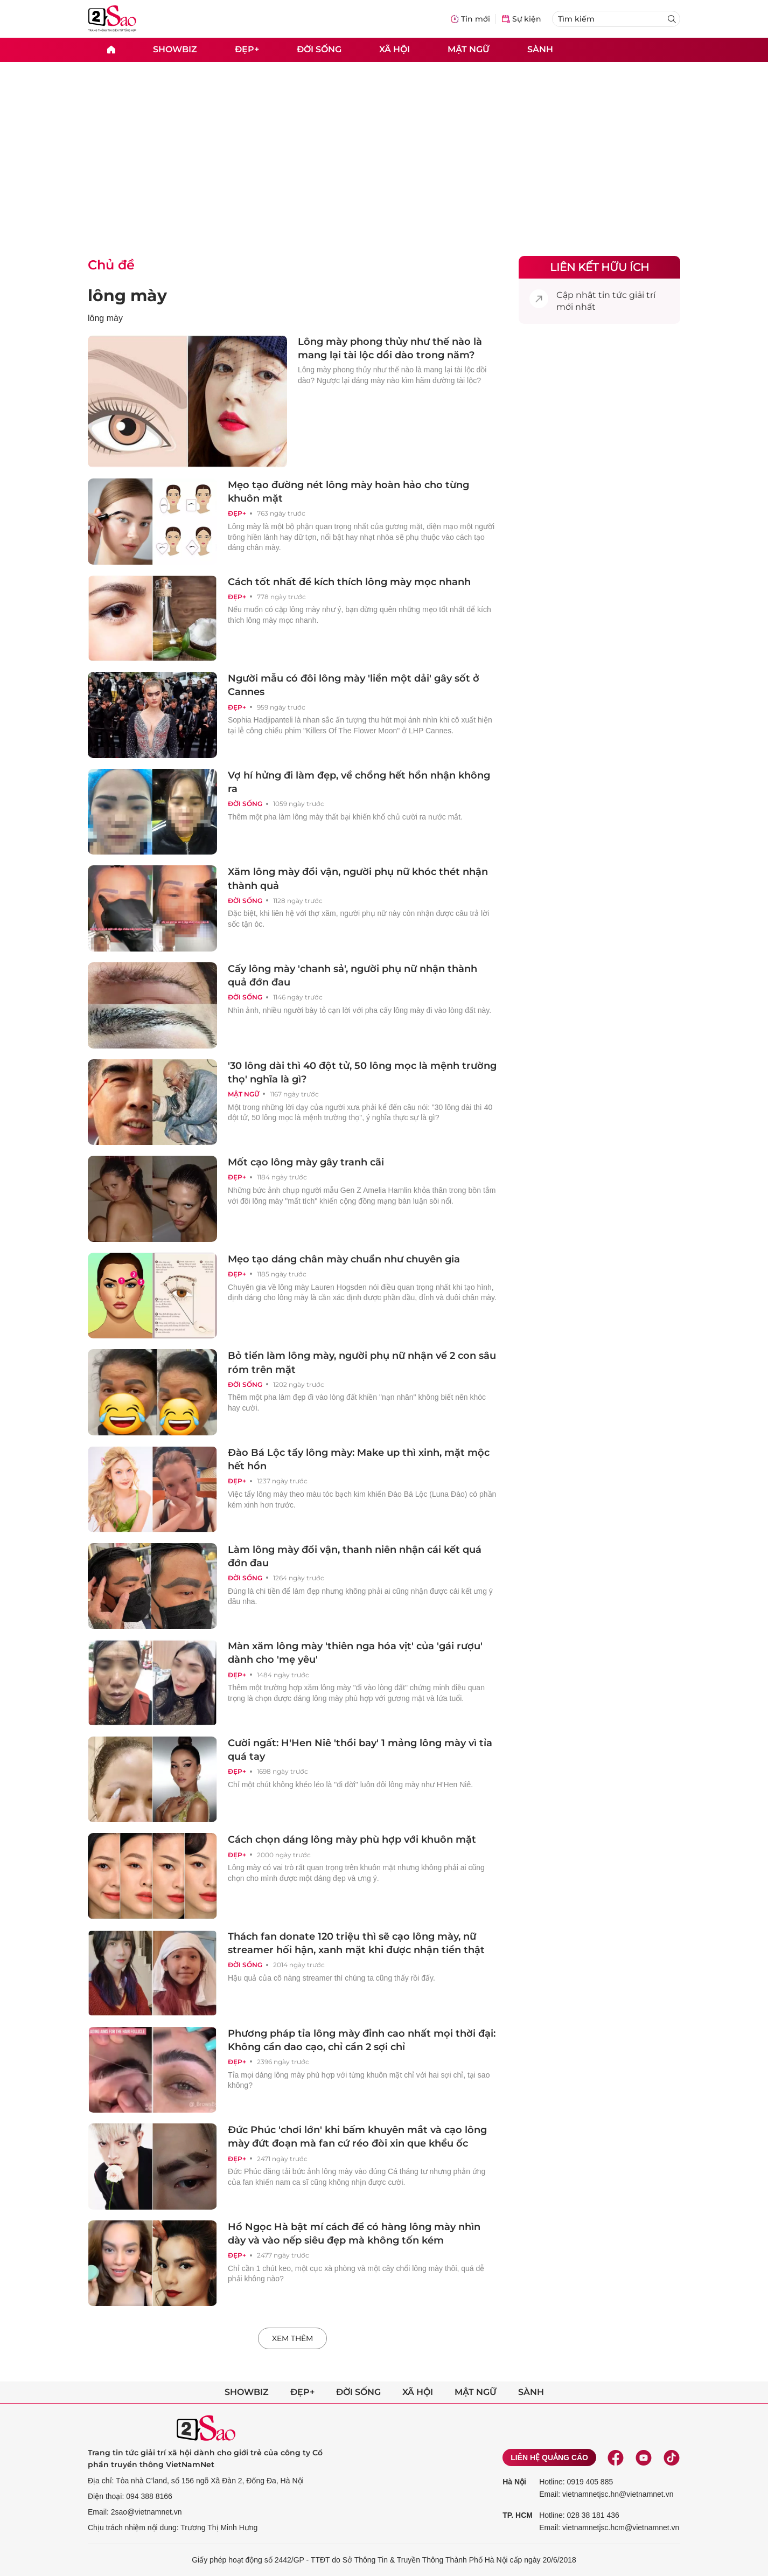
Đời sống (319, 49)
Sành (540, 49)
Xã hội (394, 49)
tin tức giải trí (626, 295)
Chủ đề (111, 265)
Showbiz (175, 49)
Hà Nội (514, 2481)
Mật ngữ (469, 49)
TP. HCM (517, 2515)
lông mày (127, 295)
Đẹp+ (247, 49)
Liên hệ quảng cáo (549, 2457)
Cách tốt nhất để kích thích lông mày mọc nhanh (349, 582)
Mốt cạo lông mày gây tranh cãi (306, 1162)
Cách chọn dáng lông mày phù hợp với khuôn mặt (352, 1839)
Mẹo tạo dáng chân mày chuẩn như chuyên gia (344, 1259)
